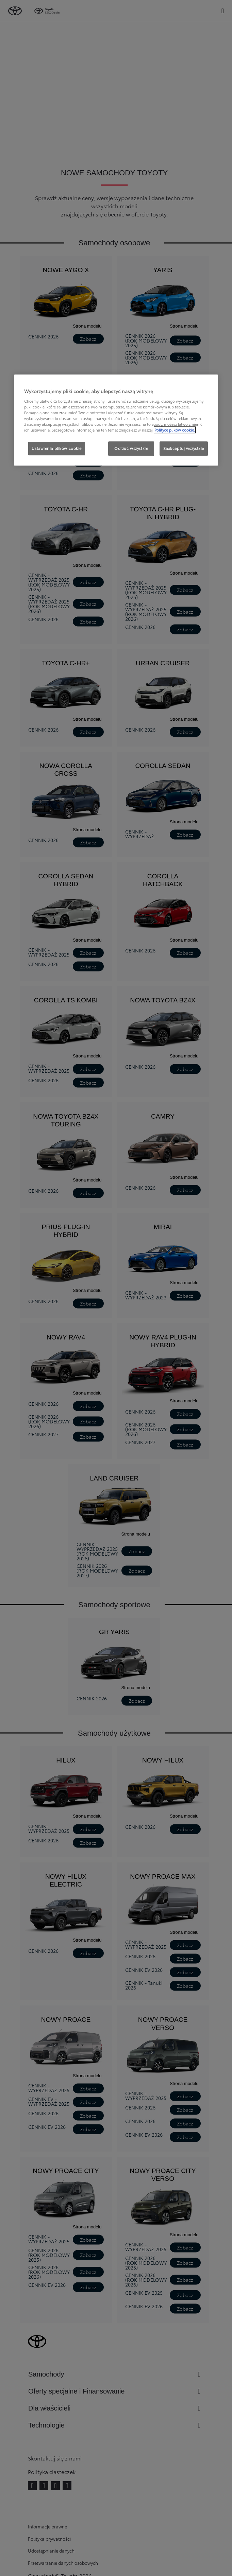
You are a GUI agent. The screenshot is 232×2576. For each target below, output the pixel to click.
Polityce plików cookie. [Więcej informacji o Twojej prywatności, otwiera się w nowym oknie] (174, 430)
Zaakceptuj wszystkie (183, 448)
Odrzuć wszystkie (131, 448)
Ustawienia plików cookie (57, 448)
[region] (116, 420)
